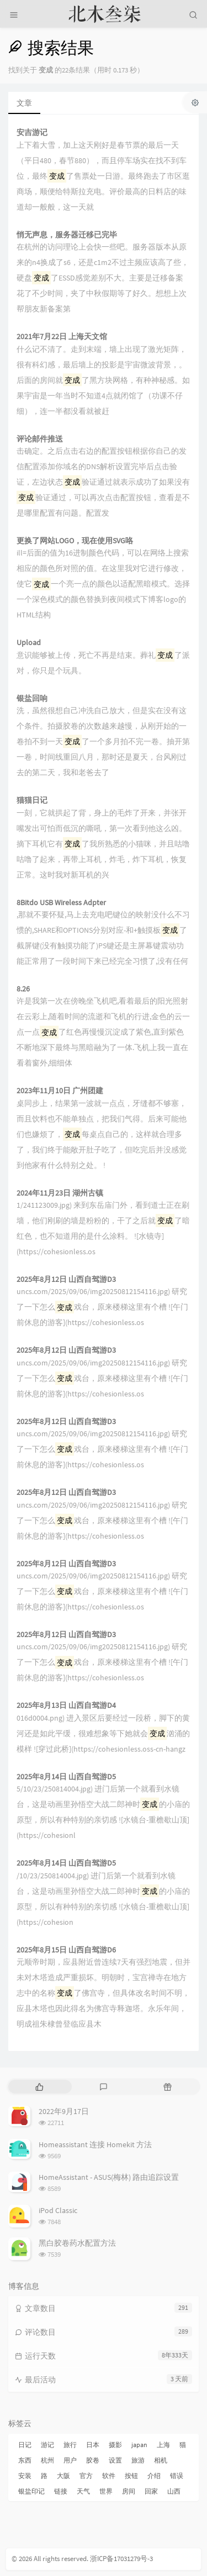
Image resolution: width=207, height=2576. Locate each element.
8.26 (23, 989)
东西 (24, 2460)
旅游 (138, 2460)
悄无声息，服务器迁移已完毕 (67, 235)
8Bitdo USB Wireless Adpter (61, 903)
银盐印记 (31, 2491)
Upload (29, 642)
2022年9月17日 (64, 2111)
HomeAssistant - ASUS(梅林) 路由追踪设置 (109, 2177)
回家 (151, 2491)
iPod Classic (58, 2210)
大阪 (63, 2475)
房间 (128, 2491)
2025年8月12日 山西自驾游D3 (66, 1279)
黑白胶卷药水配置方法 (77, 2243)
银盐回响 (32, 698)
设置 (115, 2460)
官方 (86, 2475)
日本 (92, 2444)
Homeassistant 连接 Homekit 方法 (95, 2144)
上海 (163, 2444)
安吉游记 (32, 132)
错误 (176, 2475)
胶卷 (92, 2460)
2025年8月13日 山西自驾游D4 (66, 1705)
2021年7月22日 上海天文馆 (62, 337)
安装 (24, 2475)
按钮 (131, 2475)
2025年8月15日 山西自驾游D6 (66, 1950)
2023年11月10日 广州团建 (60, 1091)
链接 (60, 2491)
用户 (70, 2460)
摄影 (115, 2444)
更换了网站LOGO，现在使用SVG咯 (75, 541)
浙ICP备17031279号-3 (121, 2558)
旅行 (70, 2444)
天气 (83, 2491)
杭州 (47, 2460)
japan (139, 2444)
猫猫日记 (32, 800)
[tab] (39, 2087)
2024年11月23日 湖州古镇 (60, 1193)
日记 (24, 2444)
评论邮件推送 (40, 439)
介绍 (154, 2475)
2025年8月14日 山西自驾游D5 (66, 1777)
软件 (108, 2475)
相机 (160, 2460)
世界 (106, 2491)
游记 (47, 2444)
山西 (174, 2491)
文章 (24, 103)
